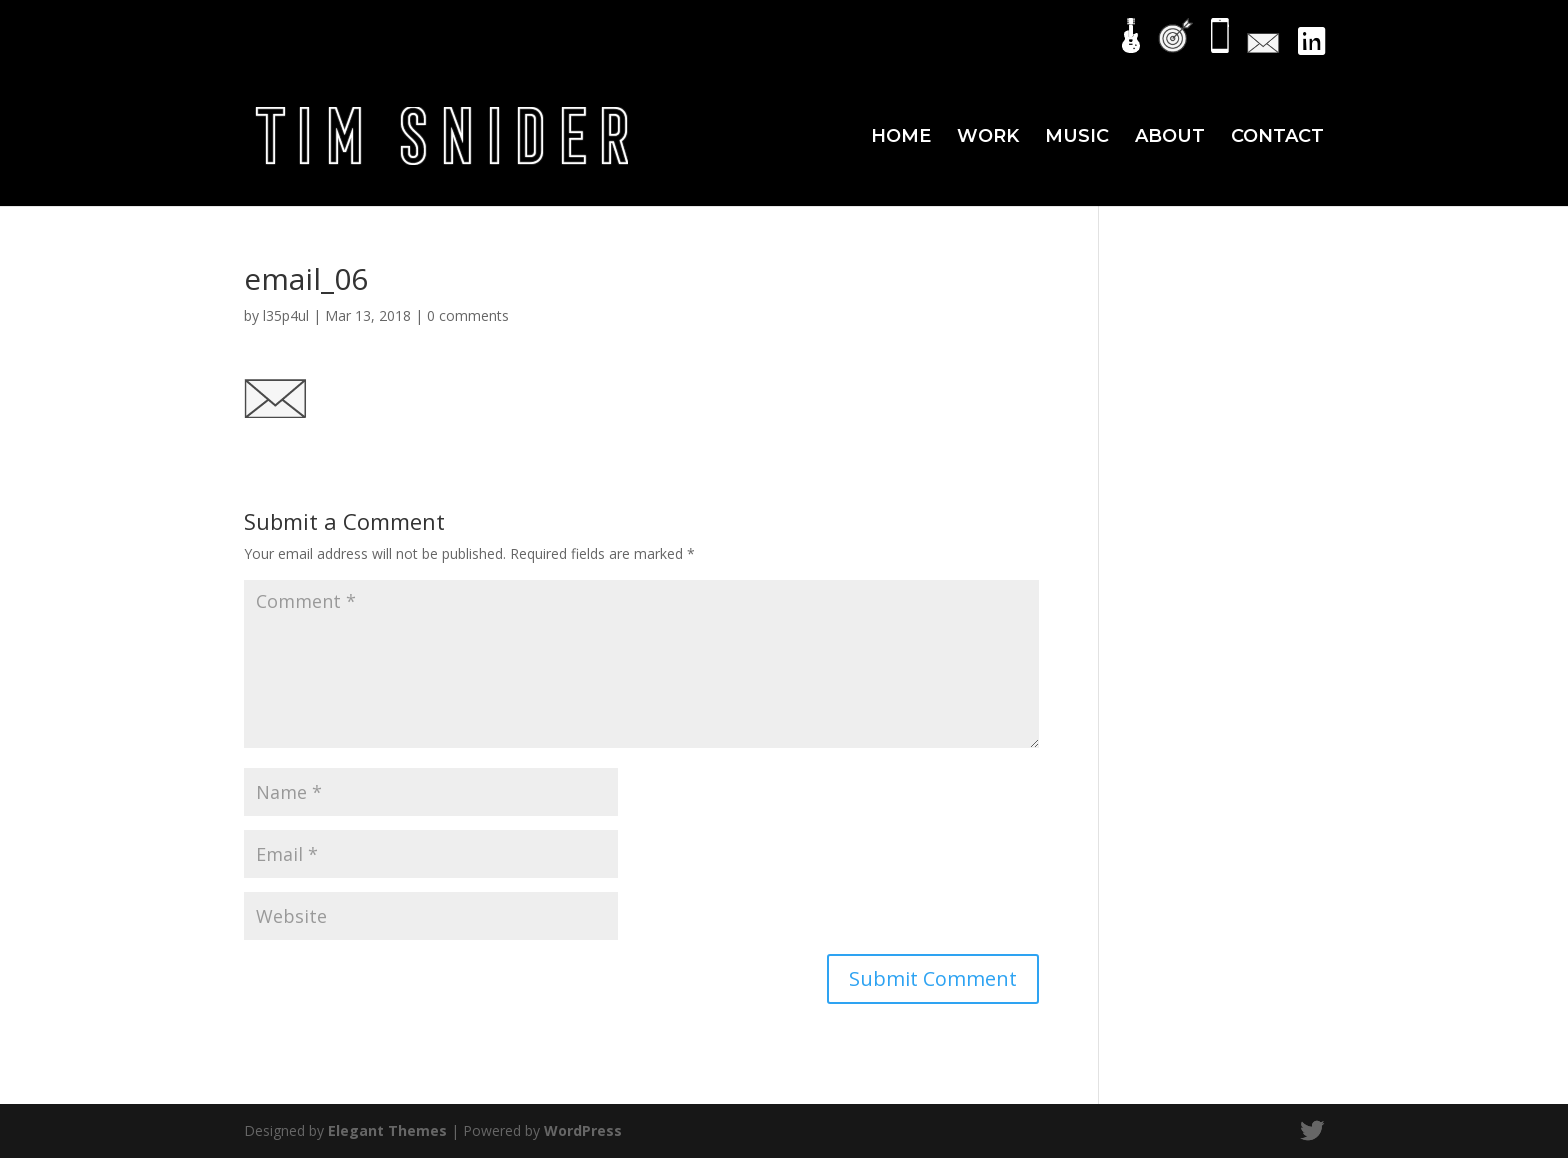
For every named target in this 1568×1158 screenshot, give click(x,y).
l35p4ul (286, 315)
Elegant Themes (387, 1130)
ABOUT (1170, 138)
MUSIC (1077, 138)
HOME (901, 138)
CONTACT (1277, 138)
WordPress (583, 1130)
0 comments (468, 315)
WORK (988, 138)
